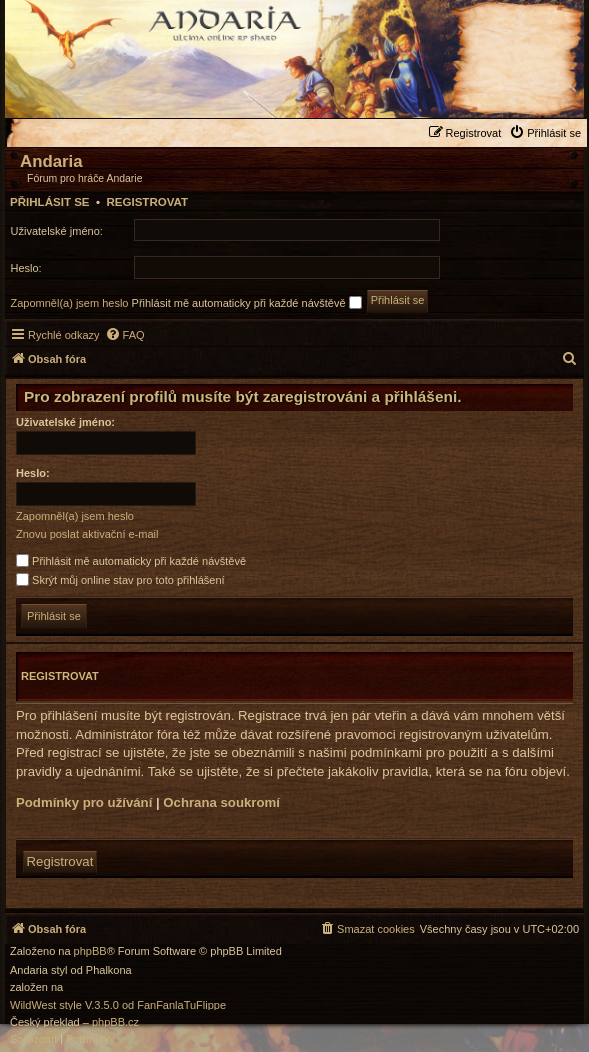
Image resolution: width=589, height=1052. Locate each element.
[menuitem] (547, 132)
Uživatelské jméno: (65, 422)
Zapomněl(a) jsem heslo (70, 303)
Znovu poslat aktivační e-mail (87, 534)
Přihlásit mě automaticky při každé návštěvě (247, 302)
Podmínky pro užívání (84, 802)
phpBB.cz (115, 1022)
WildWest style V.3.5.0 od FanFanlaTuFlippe (118, 1005)
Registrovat (147, 202)
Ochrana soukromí (221, 802)
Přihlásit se (50, 202)
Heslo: (33, 473)
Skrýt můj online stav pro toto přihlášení (120, 580)
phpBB (90, 951)
